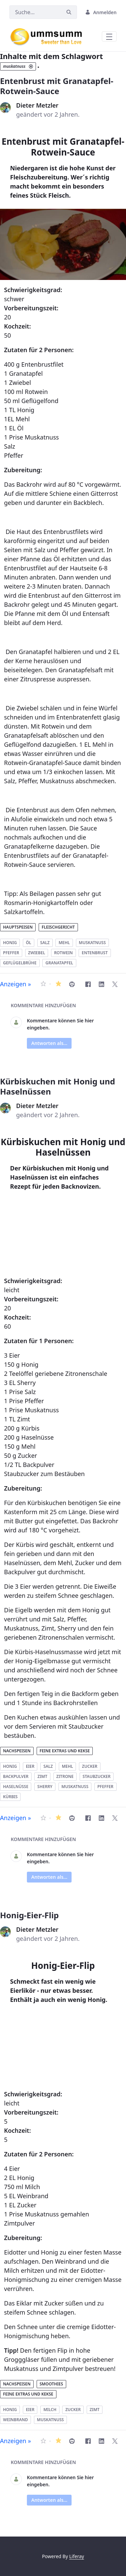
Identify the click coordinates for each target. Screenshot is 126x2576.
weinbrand (15, 2420)
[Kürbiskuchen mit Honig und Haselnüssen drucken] (72, 1818)
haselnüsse (15, 1786)
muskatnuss (92, 942)
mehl (64, 942)
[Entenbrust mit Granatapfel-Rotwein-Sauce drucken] (72, 984)
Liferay (76, 2556)
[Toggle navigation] (109, 36)
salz (45, 942)
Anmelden (101, 12)
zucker (89, 1766)
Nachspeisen (17, 1751)
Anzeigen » (15, 984)
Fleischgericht (58, 927)
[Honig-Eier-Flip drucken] (72, 2441)
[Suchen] (35, 12)
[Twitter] (115, 984)
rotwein (63, 953)
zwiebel (36, 953)
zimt (42, 1776)
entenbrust (95, 953)
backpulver (16, 1776)
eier (30, 1766)
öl (28, 942)
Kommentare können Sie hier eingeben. (60, 1024)
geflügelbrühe (20, 963)
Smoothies (51, 2384)
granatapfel (59, 963)
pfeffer (11, 953)
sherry (44, 1786)
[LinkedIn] (101, 984)
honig (10, 942)
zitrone (65, 1776)
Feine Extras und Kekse (65, 1751)
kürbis (10, 1797)
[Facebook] (88, 984)
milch (49, 2409)
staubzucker (97, 1776)
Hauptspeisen (18, 927)
